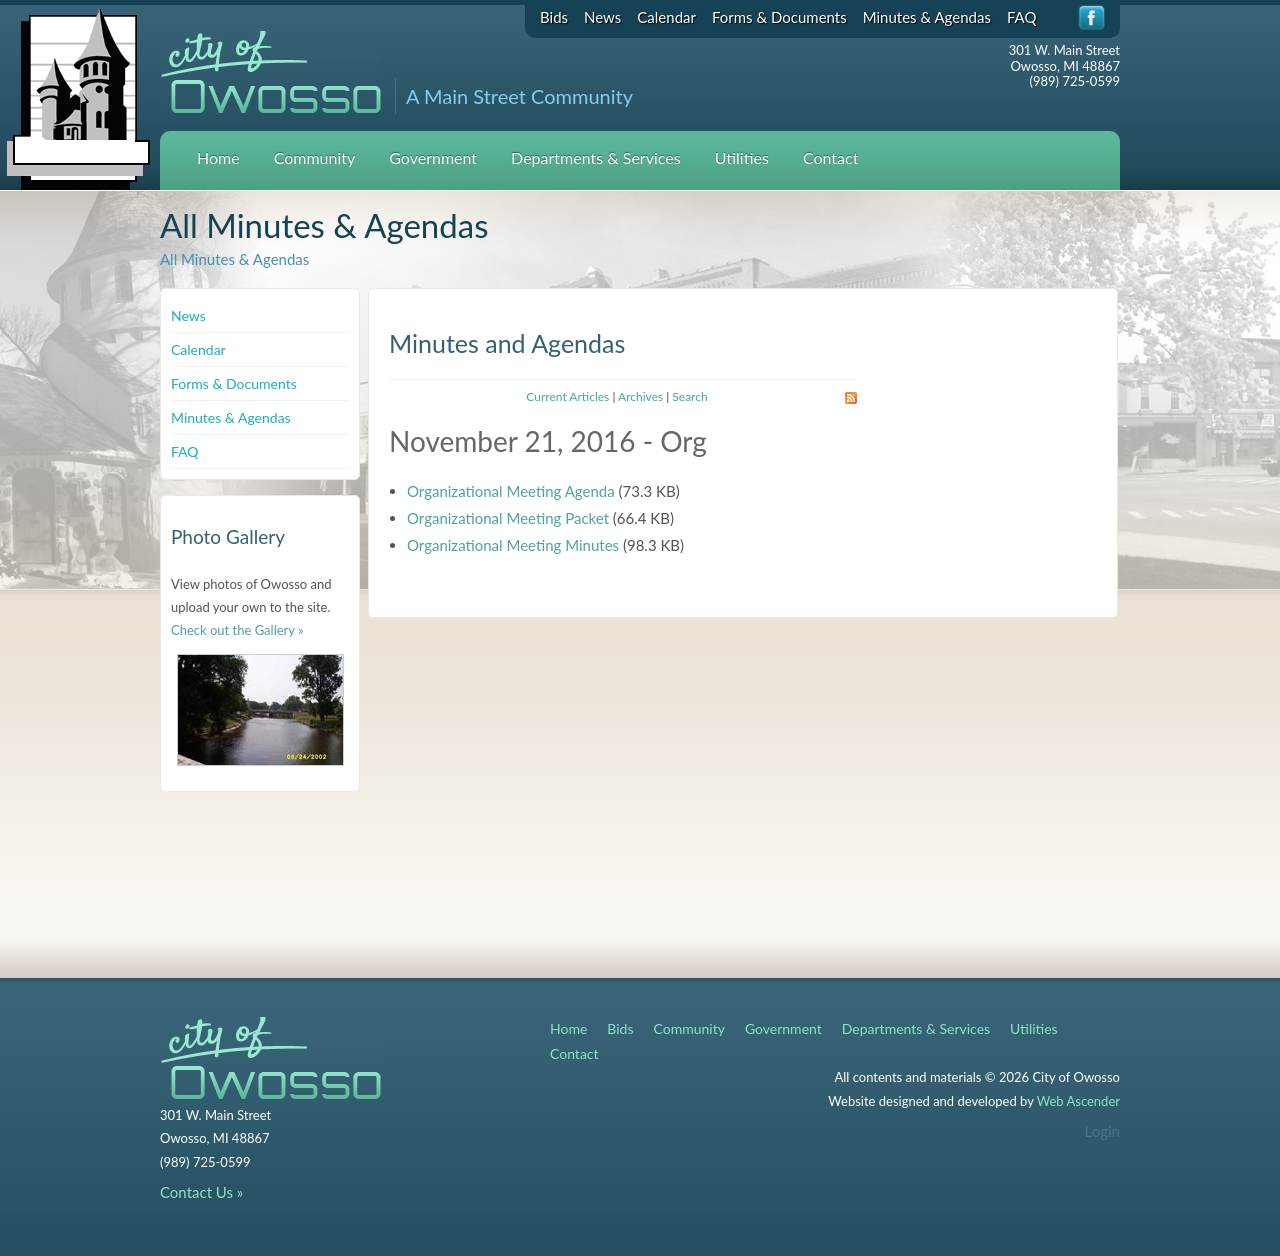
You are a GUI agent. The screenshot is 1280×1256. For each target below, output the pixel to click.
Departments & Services (596, 157)
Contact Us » (201, 1192)
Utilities (742, 157)
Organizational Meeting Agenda (511, 491)
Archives (640, 396)
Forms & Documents (779, 17)
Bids (554, 17)
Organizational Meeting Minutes (513, 545)
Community (315, 157)
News (602, 17)
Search (689, 396)
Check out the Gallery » (237, 630)
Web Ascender (1078, 1101)
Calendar (666, 17)
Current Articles (567, 396)
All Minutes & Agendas (234, 259)
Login (1102, 1131)
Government (433, 157)
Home (218, 157)
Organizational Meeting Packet (508, 518)
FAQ (1022, 17)
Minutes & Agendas (927, 17)
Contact (830, 157)
